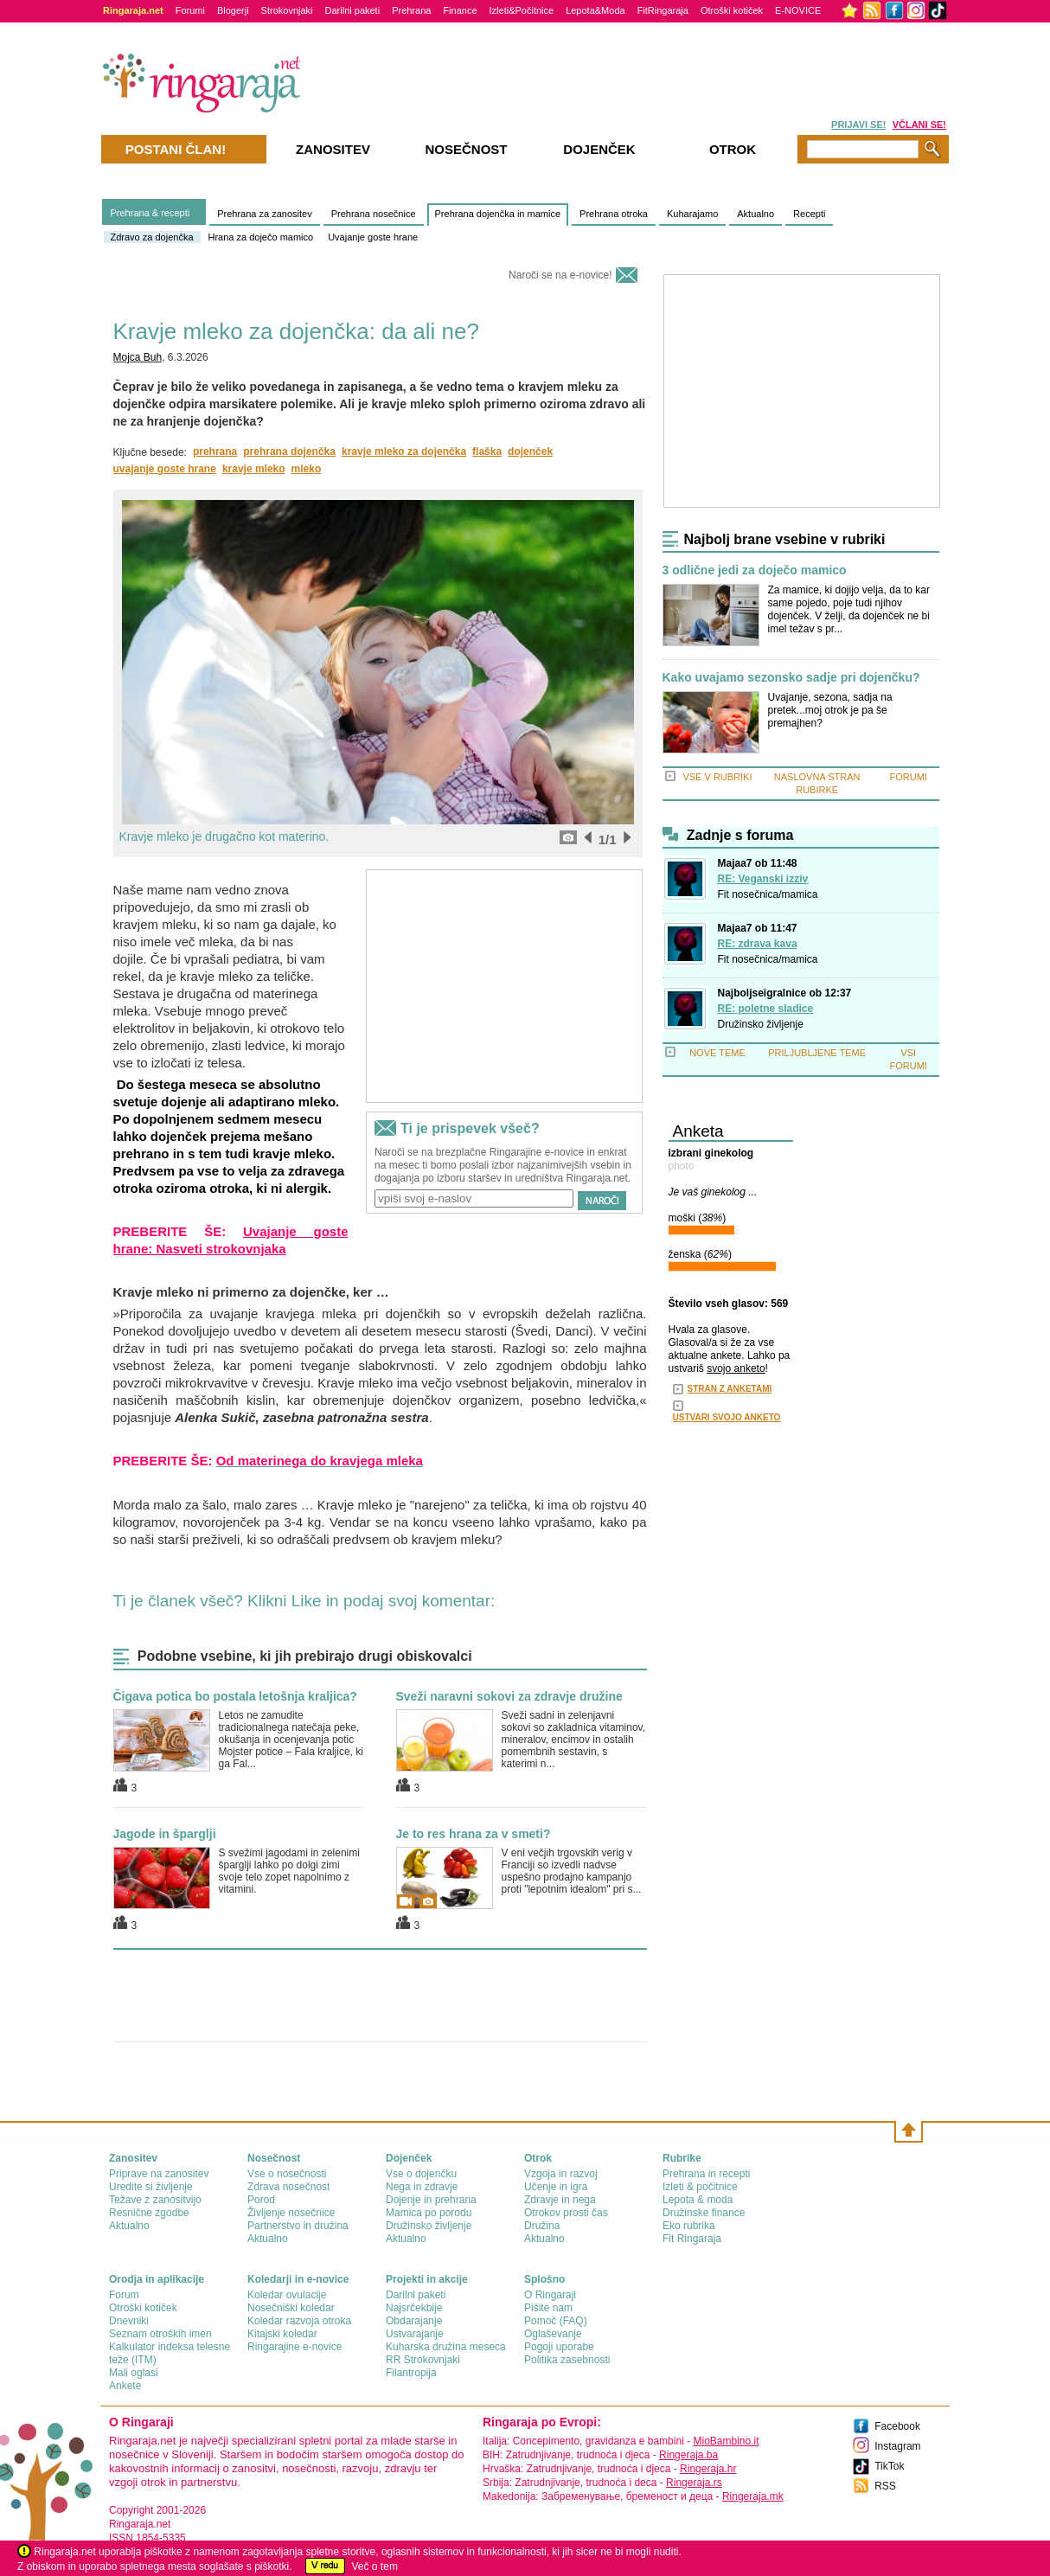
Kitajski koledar (282, 2334)
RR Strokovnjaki (423, 2360)
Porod (261, 2200)
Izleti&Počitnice (522, 10)
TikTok (889, 2466)
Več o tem (375, 2566)
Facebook (897, 2426)
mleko (306, 469)
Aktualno (755, 213)
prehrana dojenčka (289, 451)
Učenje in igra (555, 2187)
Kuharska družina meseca (446, 2347)
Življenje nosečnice (291, 2213)
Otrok (732, 149)
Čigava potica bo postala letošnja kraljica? (235, 1696)
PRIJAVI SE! (858, 124)
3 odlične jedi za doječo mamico (755, 570)
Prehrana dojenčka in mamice (498, 213)
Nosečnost (466, 149)
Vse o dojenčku (421, 2174)
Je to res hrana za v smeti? (473, 1834)
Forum (124, 2295)
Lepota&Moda (595, 10)
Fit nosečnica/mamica (768, 894)
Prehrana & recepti (150, 213)
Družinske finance (704, 2213)
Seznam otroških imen (160, 2334)
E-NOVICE (798, 10)
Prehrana (411, 10)
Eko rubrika (689, 2226)
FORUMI (908, 777)
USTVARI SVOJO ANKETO (727, 1417)
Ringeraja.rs (694, 2483)
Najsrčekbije (414, 2308)
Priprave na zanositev (158, 2174)
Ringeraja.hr (708, 2469)
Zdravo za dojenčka (152, 237)
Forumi (190, 10)
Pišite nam (548, 2308)
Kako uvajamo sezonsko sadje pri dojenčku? (791, 677)
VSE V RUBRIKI (717, 777)
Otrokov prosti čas (566, 2213)
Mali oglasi (133, 2373)
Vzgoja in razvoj (561, 2174)
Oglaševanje (553, 2334)
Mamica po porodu (428, 2213)
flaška (487, 451)
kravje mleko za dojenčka (404, 451)
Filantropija (411, 2373)
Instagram (897, 2446)
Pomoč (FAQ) (555, 2321)
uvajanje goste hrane (164, 469)
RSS (885, 2486)
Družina (542, 2226)
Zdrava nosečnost (288, 2187)
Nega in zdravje (422, 2187)
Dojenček (599, 149)
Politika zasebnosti (567, 2360)
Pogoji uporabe (559, 2347)
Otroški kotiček (732, 10)
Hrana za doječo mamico (261, 237)
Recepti (809, 213)
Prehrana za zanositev (264, 213)
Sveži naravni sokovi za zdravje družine (509, 1696)
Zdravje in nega (560, 2200)
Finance (460, 10)
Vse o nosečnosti (286, 2174)
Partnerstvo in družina (298, 2226)
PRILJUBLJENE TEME (817, 1053)
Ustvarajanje (415, 2334)
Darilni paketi (353, 10)
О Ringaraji (550, 2295)
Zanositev (333, 149)
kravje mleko (253, 469)
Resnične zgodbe (149, 2213)
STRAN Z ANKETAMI (730, 1389)
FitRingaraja (662, 10)
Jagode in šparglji (164, 1834)
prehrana (215, 451)
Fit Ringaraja (692, 2239)
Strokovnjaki (287, 10)
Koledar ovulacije (286, 2295)
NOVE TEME (717, 1053)
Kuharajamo (692, 213)
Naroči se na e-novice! (560, 275)
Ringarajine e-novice (294, 2347)
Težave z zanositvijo (155, 2200)
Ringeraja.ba (688, 2455)
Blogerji (233, 10)
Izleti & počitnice (700, 2187)
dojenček (530, 451)
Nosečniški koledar (291, 2308)
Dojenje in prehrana (431, 2200)
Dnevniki (129, 2321)
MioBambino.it (726, 2441)
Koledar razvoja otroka (299, 2321)
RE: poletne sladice (766, 1009)
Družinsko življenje (761, 1024)
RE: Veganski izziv (763, 879)
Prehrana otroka (613, 213)
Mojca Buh (138, 357)
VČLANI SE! (919, 124)
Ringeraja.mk (753, 2496)
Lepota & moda (698, 2200)
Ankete (125, 2386)
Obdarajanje (414, 2321)
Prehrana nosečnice (373, 213)
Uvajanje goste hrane (373, 237)
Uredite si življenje (151, 2187)
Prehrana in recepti (706, 2174)
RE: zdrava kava (757, 944)
